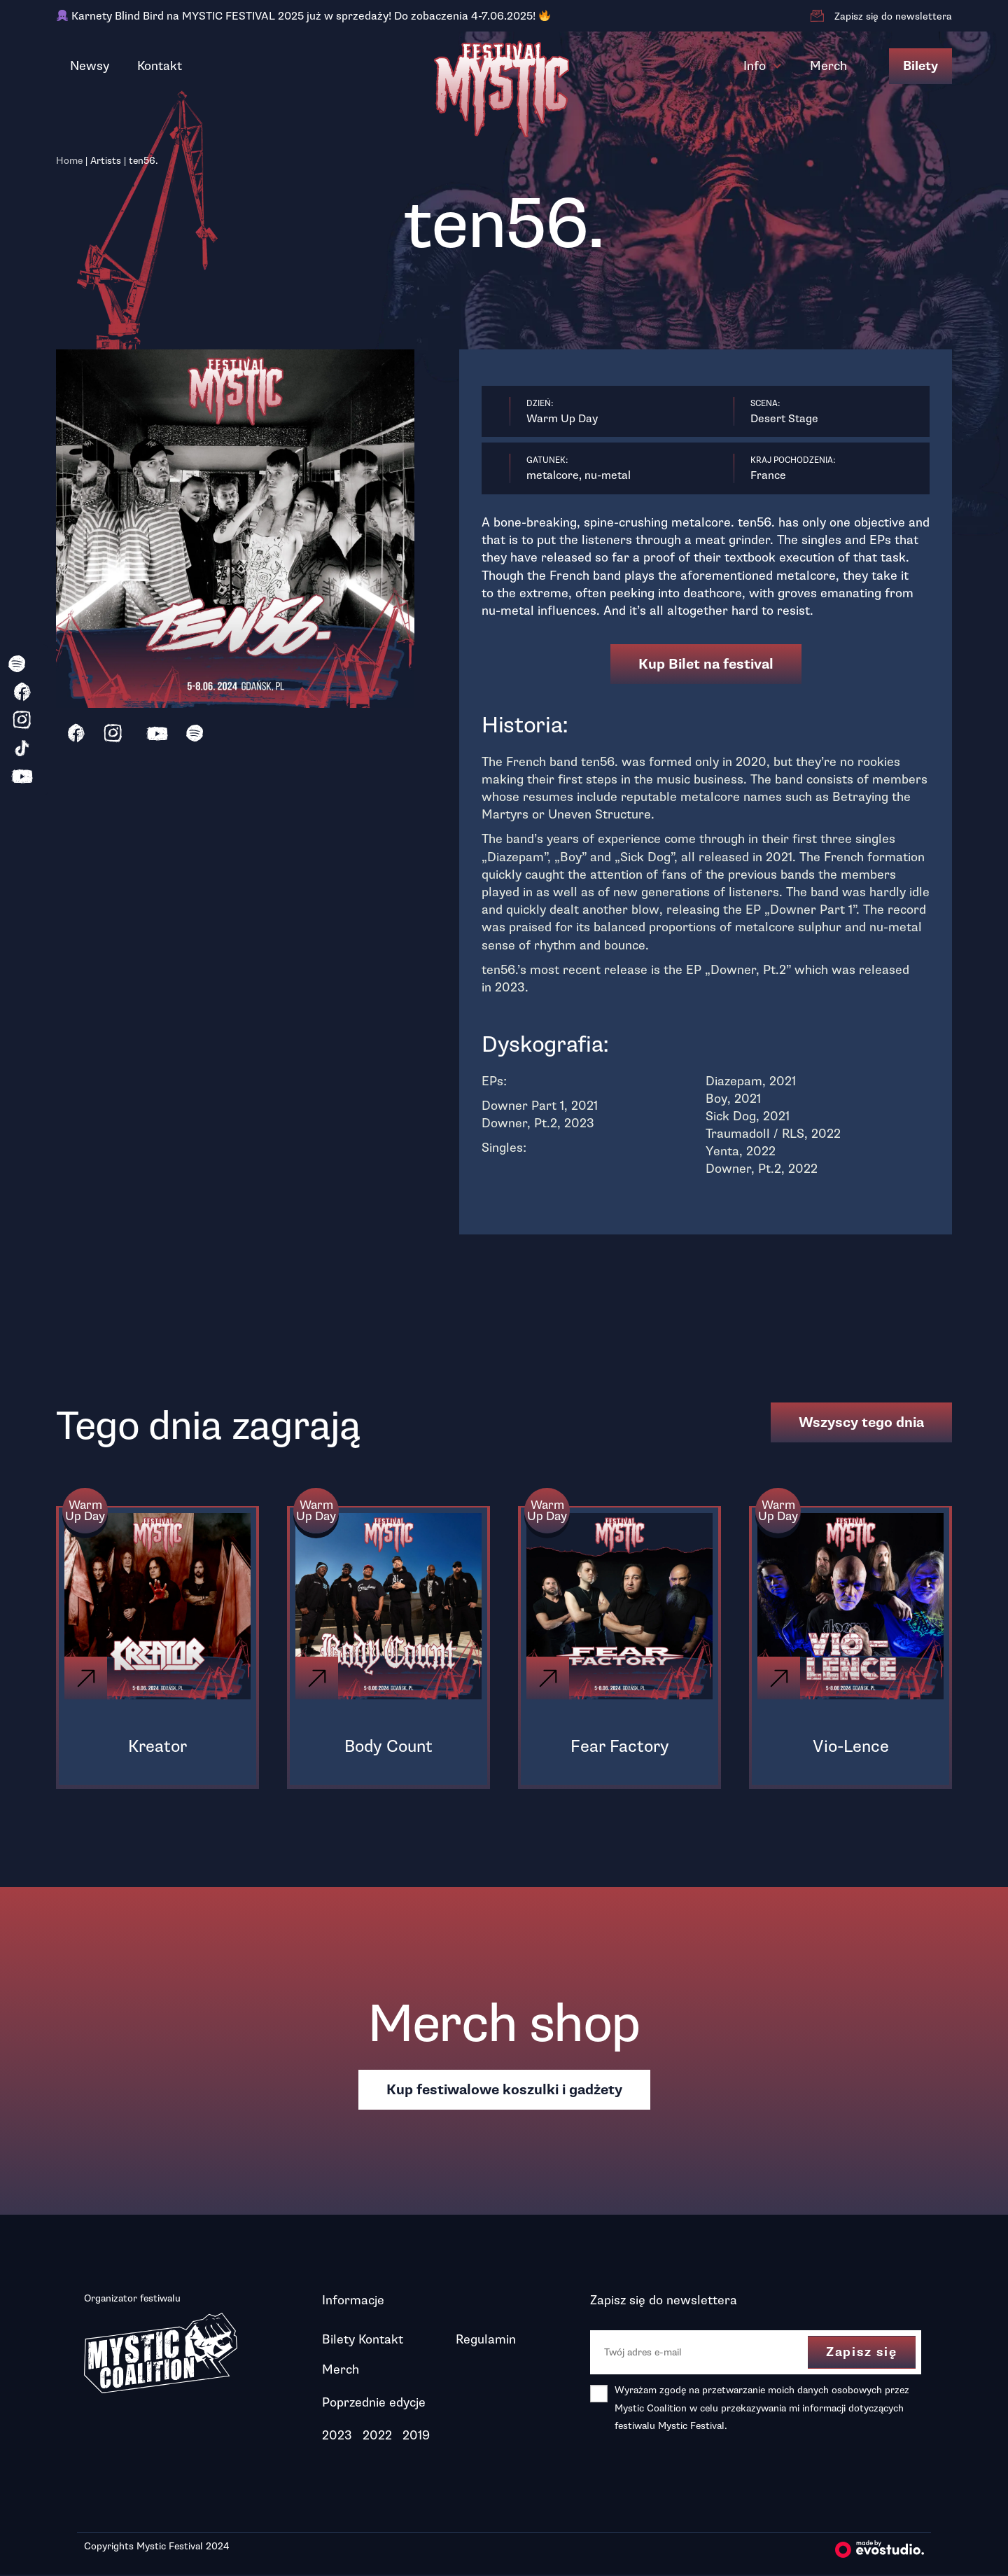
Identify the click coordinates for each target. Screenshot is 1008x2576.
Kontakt (159, 66)
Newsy (89, 66)
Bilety (920, 66)
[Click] (86, 1679)
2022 (377, 2436)
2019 (416, 2436)
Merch (828, 66)
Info (762, 66)
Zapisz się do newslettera (893, 16)
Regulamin (486, 2341)
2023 (337, 2436)
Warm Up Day (86, 1511)
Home (69, 161)
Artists (105, 161)
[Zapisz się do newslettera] (817, 16)
